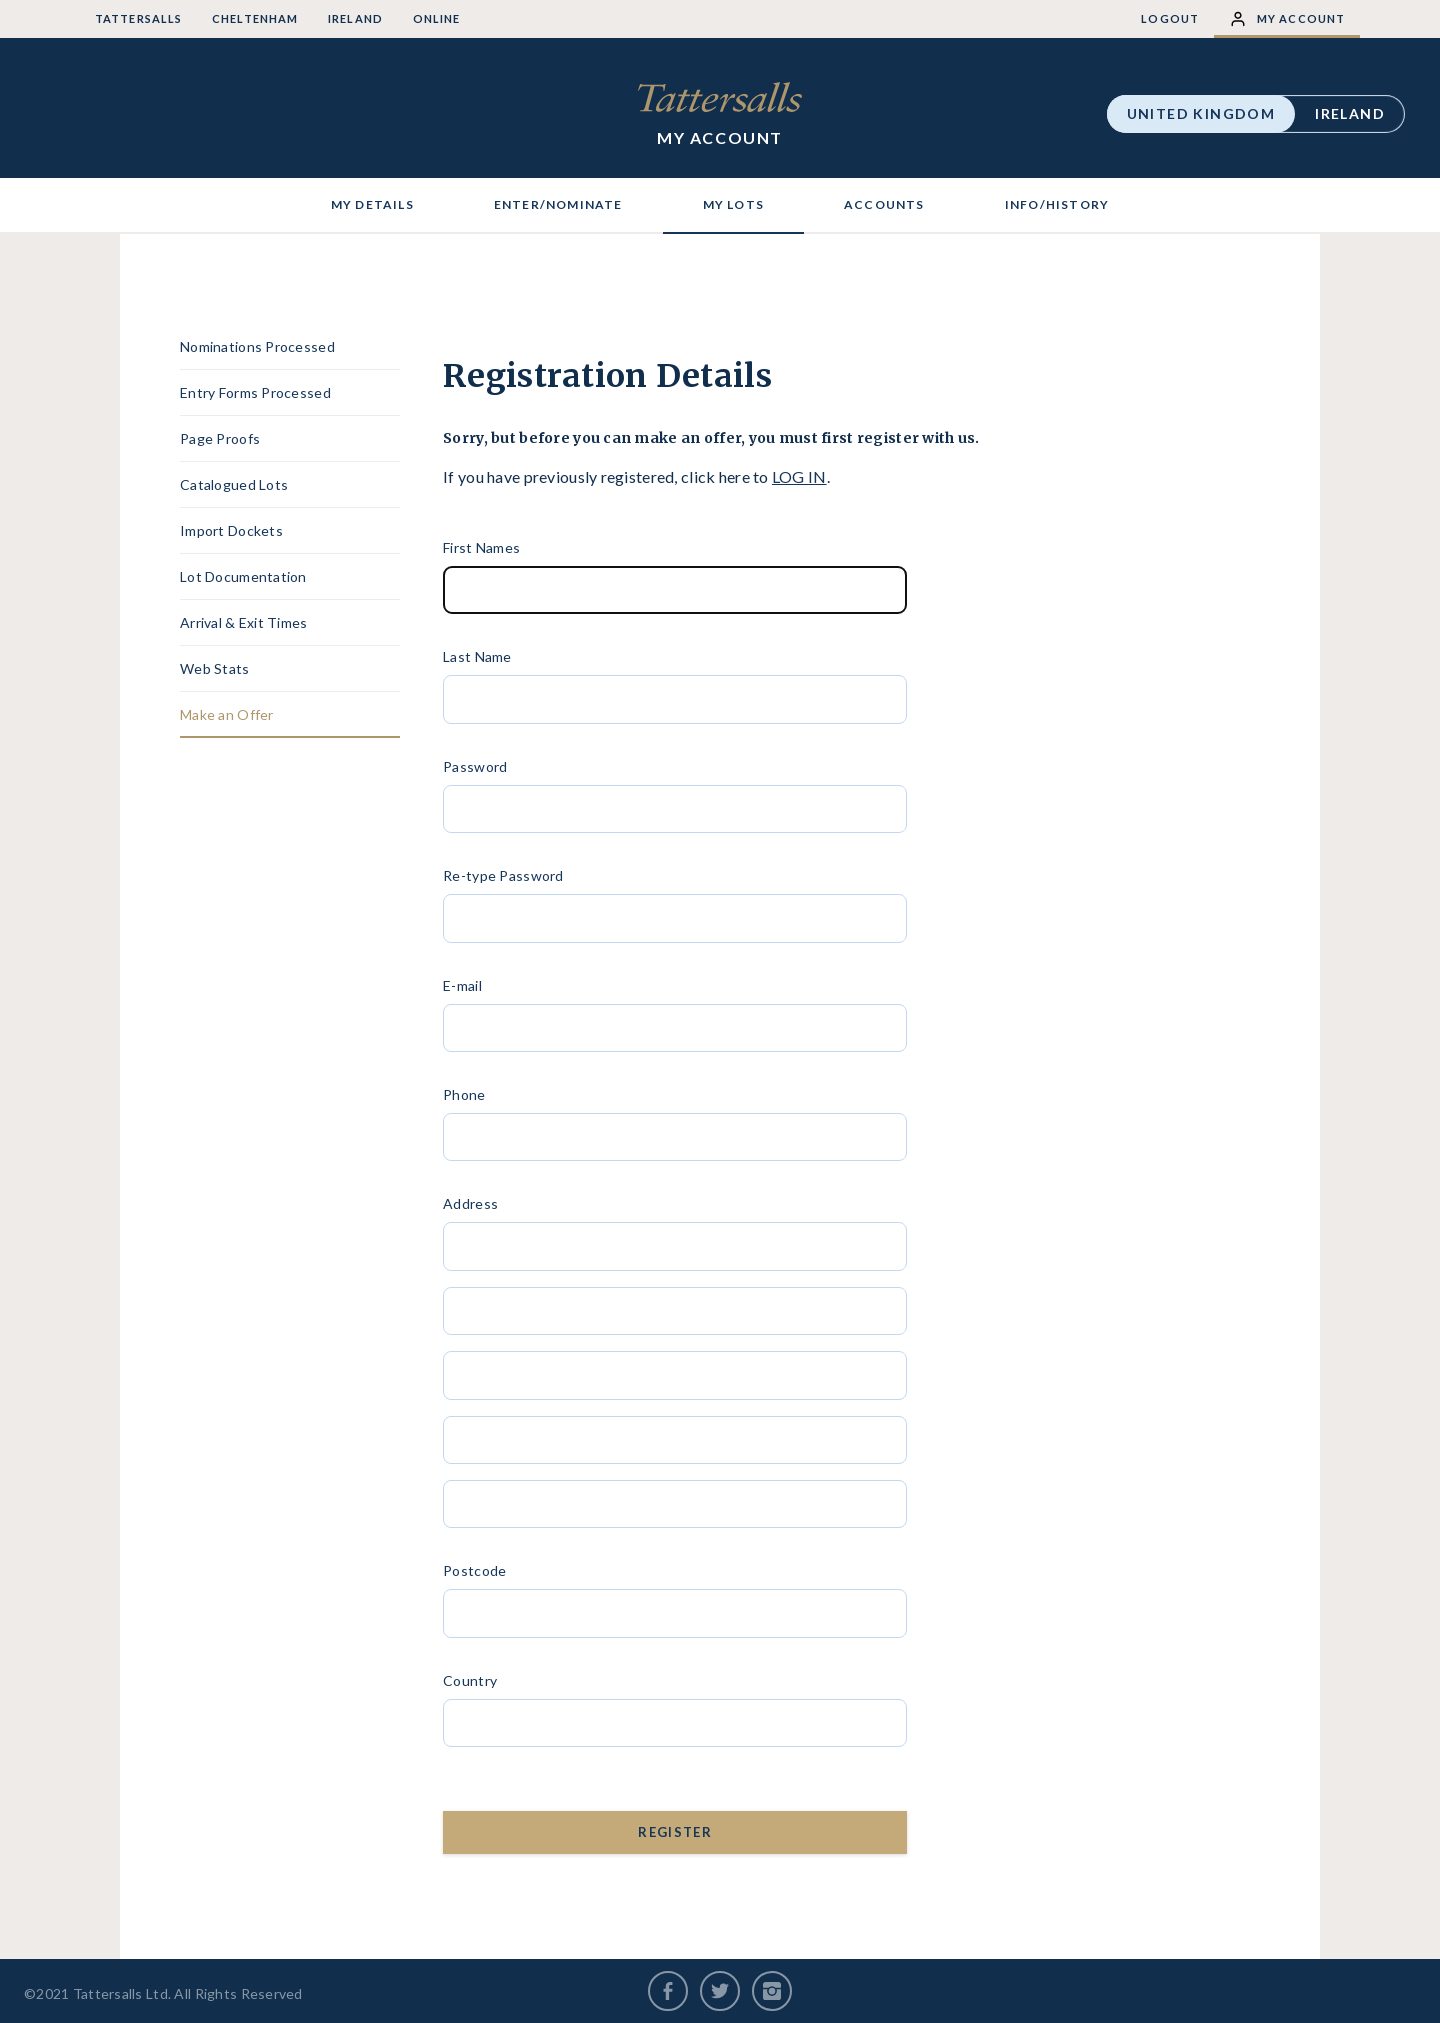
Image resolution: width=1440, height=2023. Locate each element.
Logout (1170, 18)
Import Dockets (231, 530)
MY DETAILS (372, 204)
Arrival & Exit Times (244, 622)
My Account (1287, 19)
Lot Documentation (243, 576)
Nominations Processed (257, 346)
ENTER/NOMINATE (558, 204)
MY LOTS (733, 204)
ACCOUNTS (884, 204)
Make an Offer (227, 714)
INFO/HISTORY (1057, 204)
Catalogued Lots (234, 484)
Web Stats (215, 668)
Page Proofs (220, 438)
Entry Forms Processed (255, 392)
